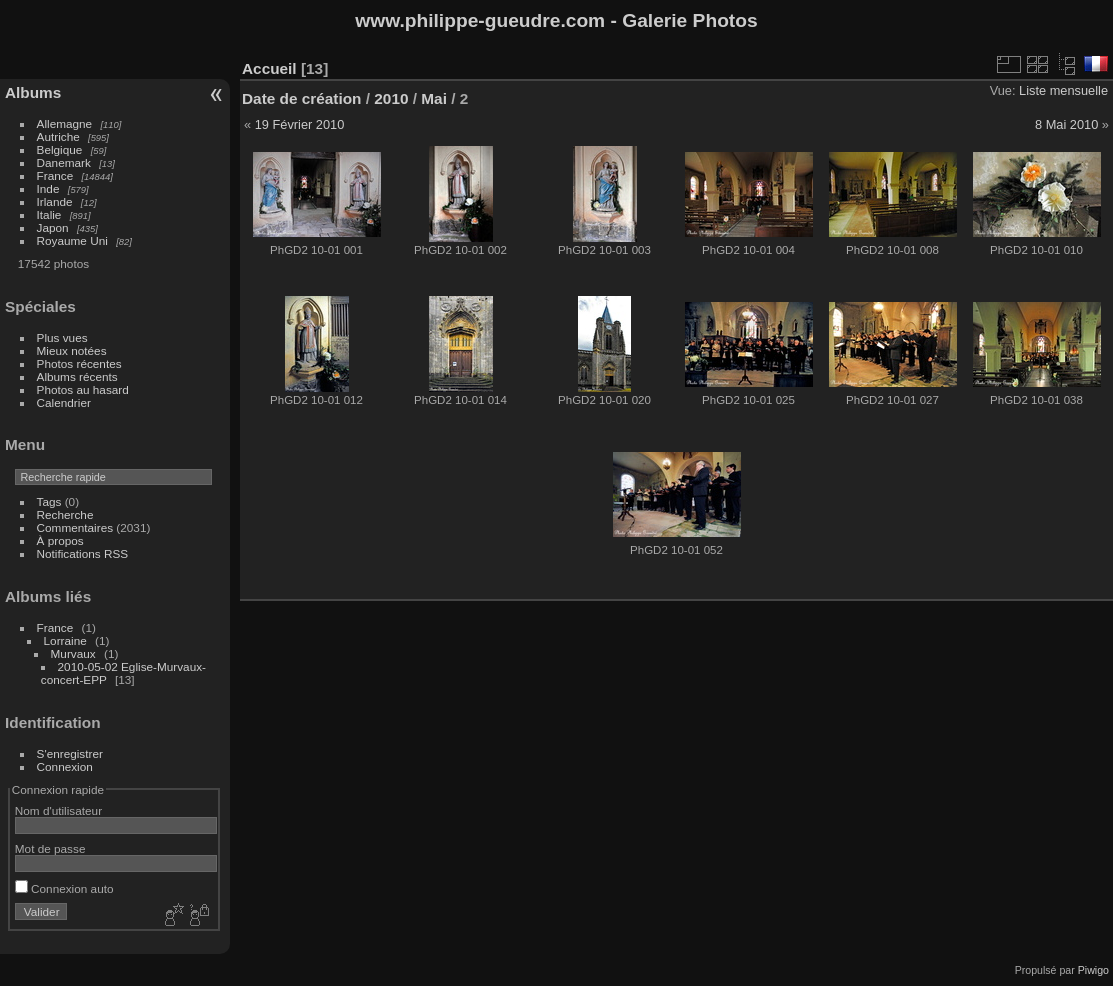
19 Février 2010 (300, 124)
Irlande (55, 201)
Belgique (60, 149)
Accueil (269, 68)
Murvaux (73, 653)
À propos (60, 540)
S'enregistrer (70, 753)
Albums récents (77, 376)
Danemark (64, 162)
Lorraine (65, 640)
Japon (53, 227)
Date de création (302, 98)
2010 (391, 98)
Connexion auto (64, 888)
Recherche (65, 514)
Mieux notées (72, 350)
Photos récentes (79, 363)
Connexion (65, 766)
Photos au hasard (83, 389)
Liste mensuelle (1063, 90)
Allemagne (65, 123)
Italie (49, 214)
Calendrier (64, 402)
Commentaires (75, 527)
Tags (49, 501)
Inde (48, 188)
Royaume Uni (72, 240)
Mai (434, 98)
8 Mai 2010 (1066, 124)
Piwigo (1093, 970)
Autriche (58, 136)
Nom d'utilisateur (58, 810)
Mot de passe (50, 848)
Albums (33, 92)
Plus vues (62, 337)
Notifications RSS (83, 553)
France (55, 175)
